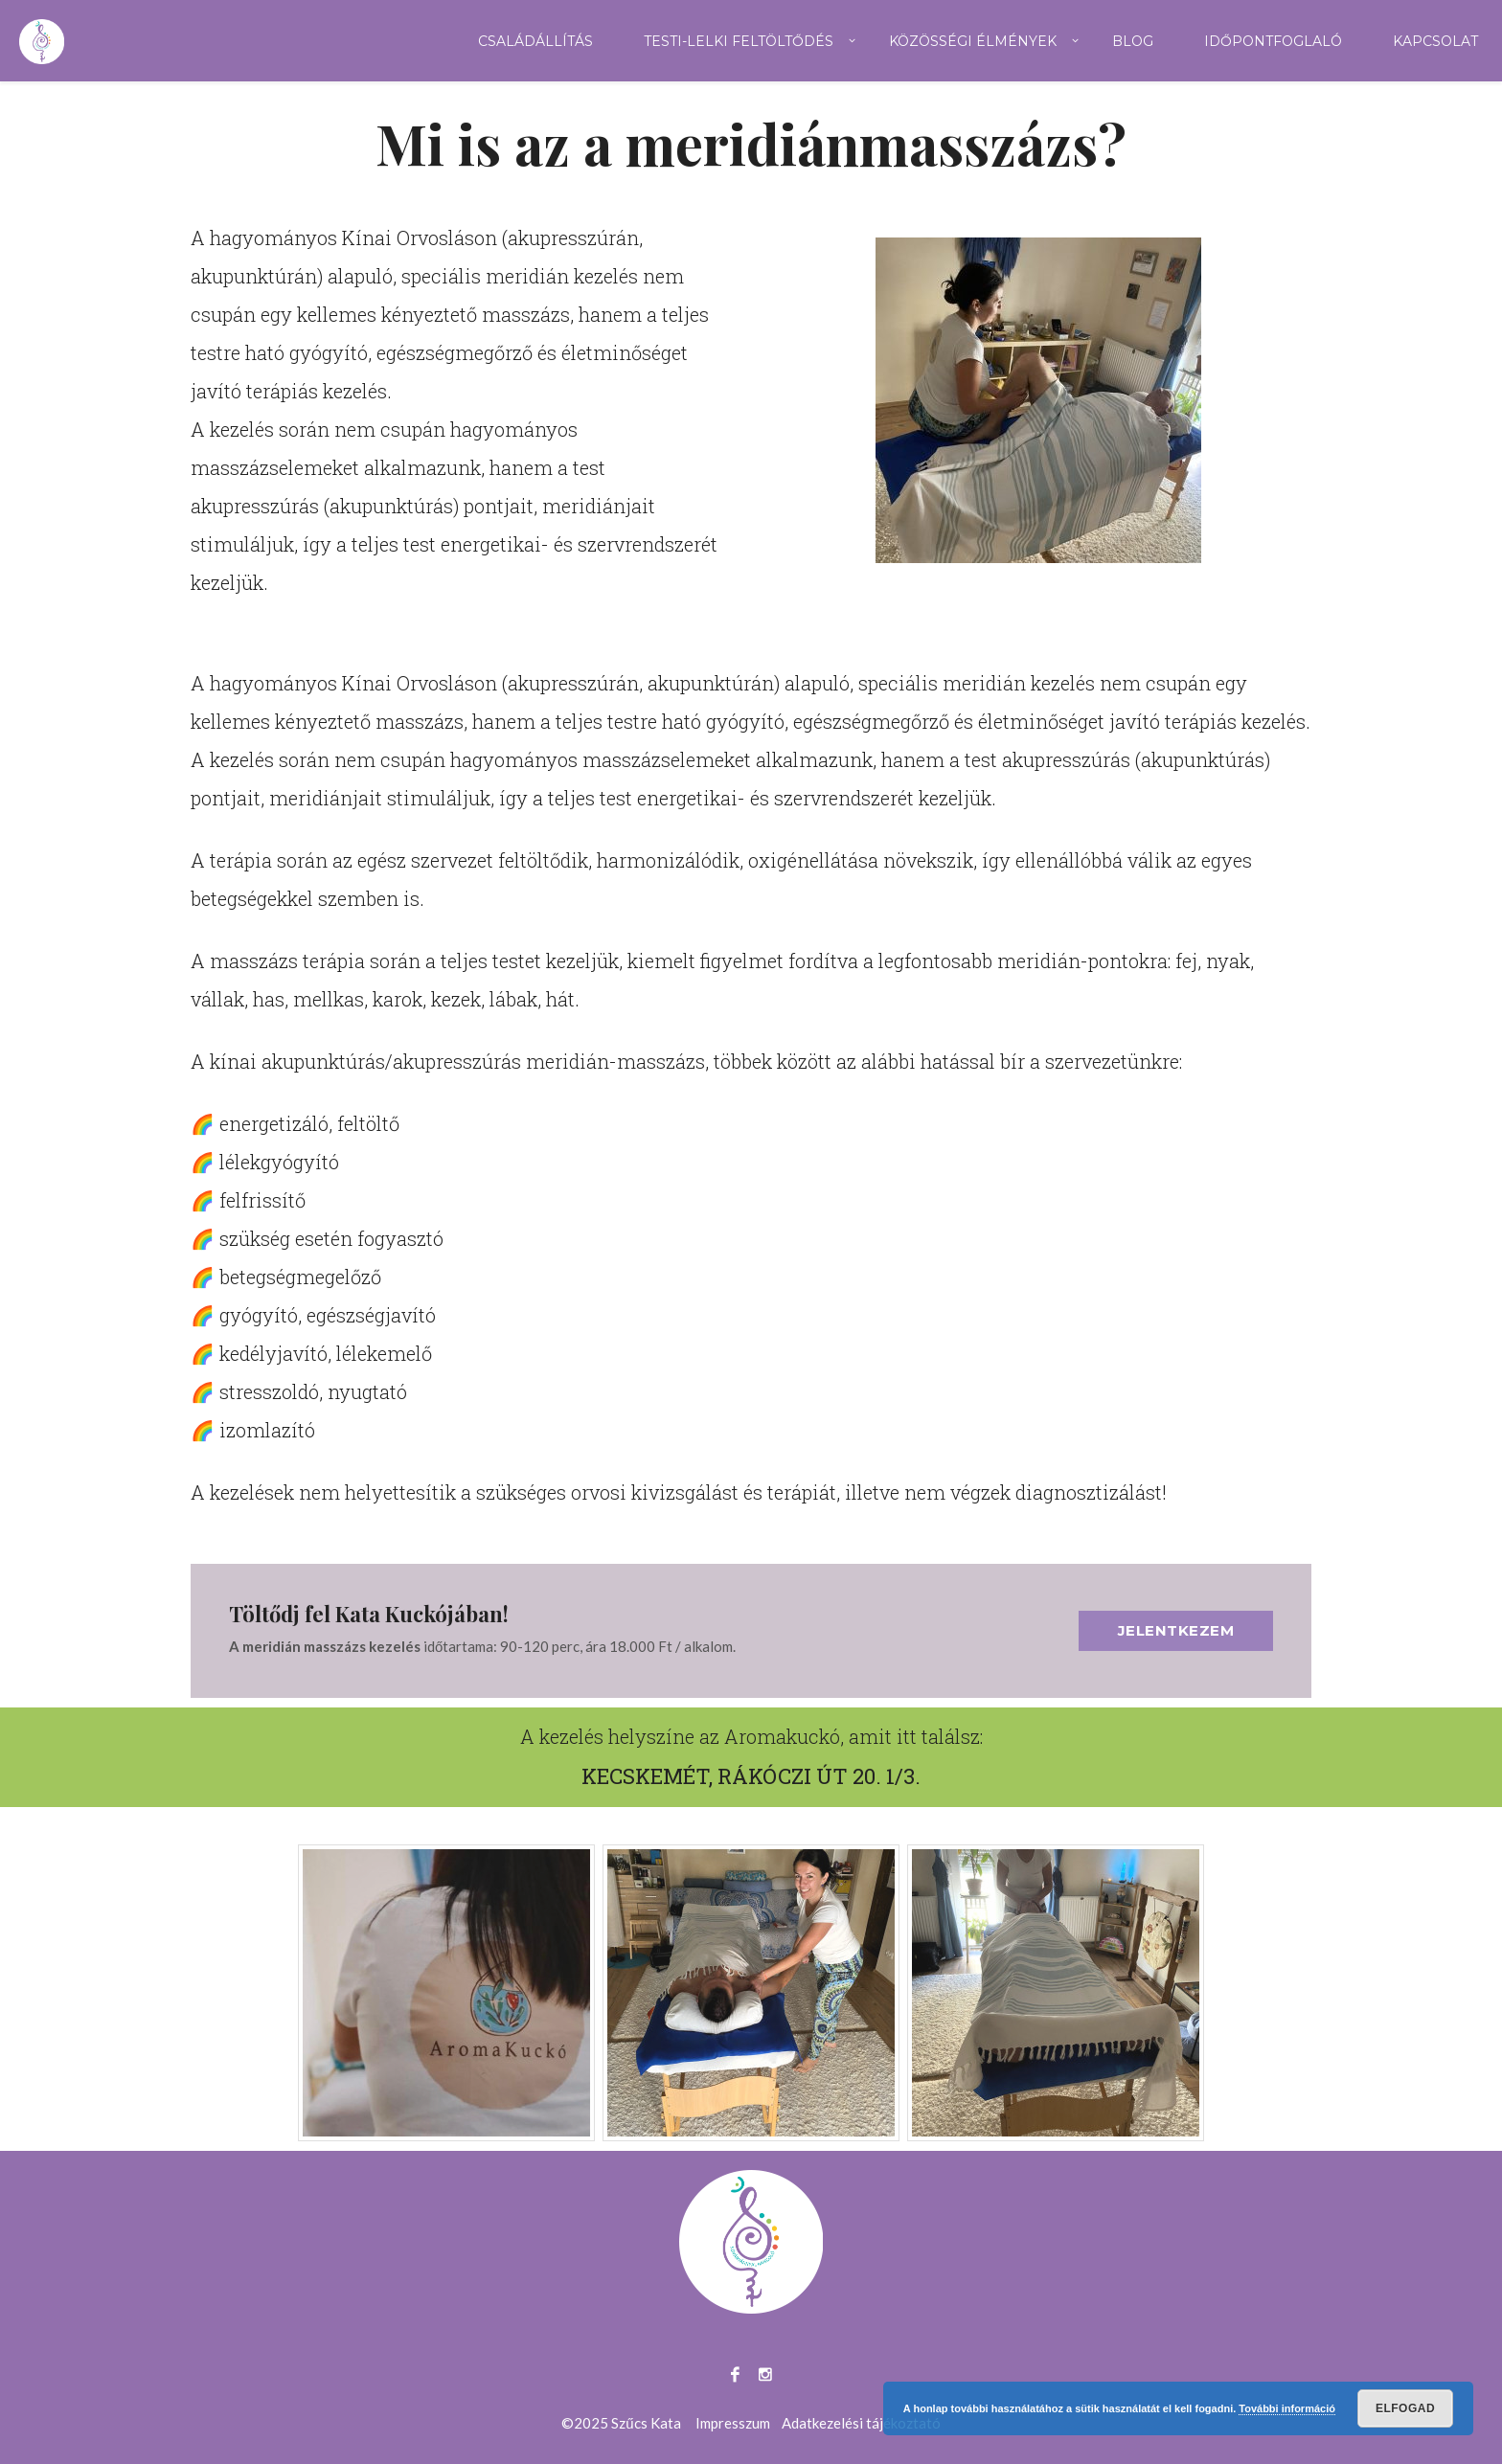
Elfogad (1405, 2408)
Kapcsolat (1435, 41)
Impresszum (732, 2422)
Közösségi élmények (973, 41)
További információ (1287, 2408)
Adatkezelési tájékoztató (861, 2422)
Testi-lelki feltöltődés (738, 41)
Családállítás (535, 41)
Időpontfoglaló (1273, 41)
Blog (1132, 41)
